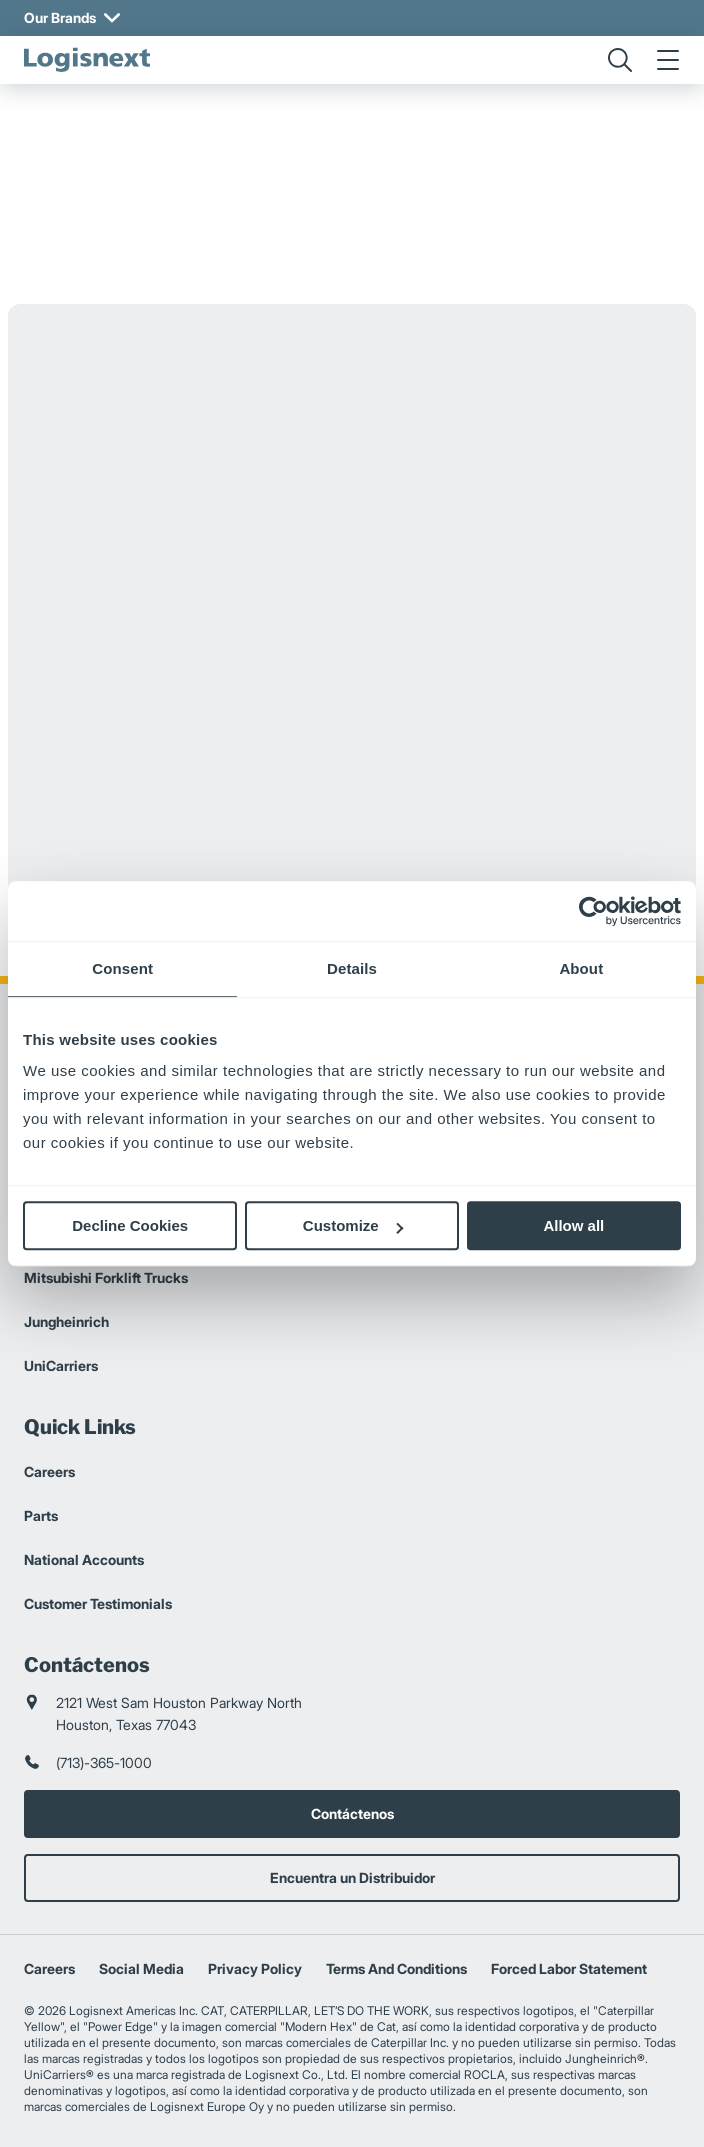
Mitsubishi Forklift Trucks (106, 1277)
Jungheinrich (66, 1321)
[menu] (668, 60)
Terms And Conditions (396, 1968)
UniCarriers (61, 1365)
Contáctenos (352, 1813)
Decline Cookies (130, 1225)
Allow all (573, 1225)
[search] (620, 60)
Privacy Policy (255, 1968)
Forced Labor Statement (569, 1968)
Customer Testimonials (98, 1603)
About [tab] (581, 968)
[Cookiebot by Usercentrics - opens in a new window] (593, 911)
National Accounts (84, 1559)
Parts (41, 1515)
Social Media (141, 1968)
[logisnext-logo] (87, 60)
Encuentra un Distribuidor (352, 1877)
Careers (49, 1471)
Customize (353, 1225)
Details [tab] (352, 968)
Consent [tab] (122, 968)
